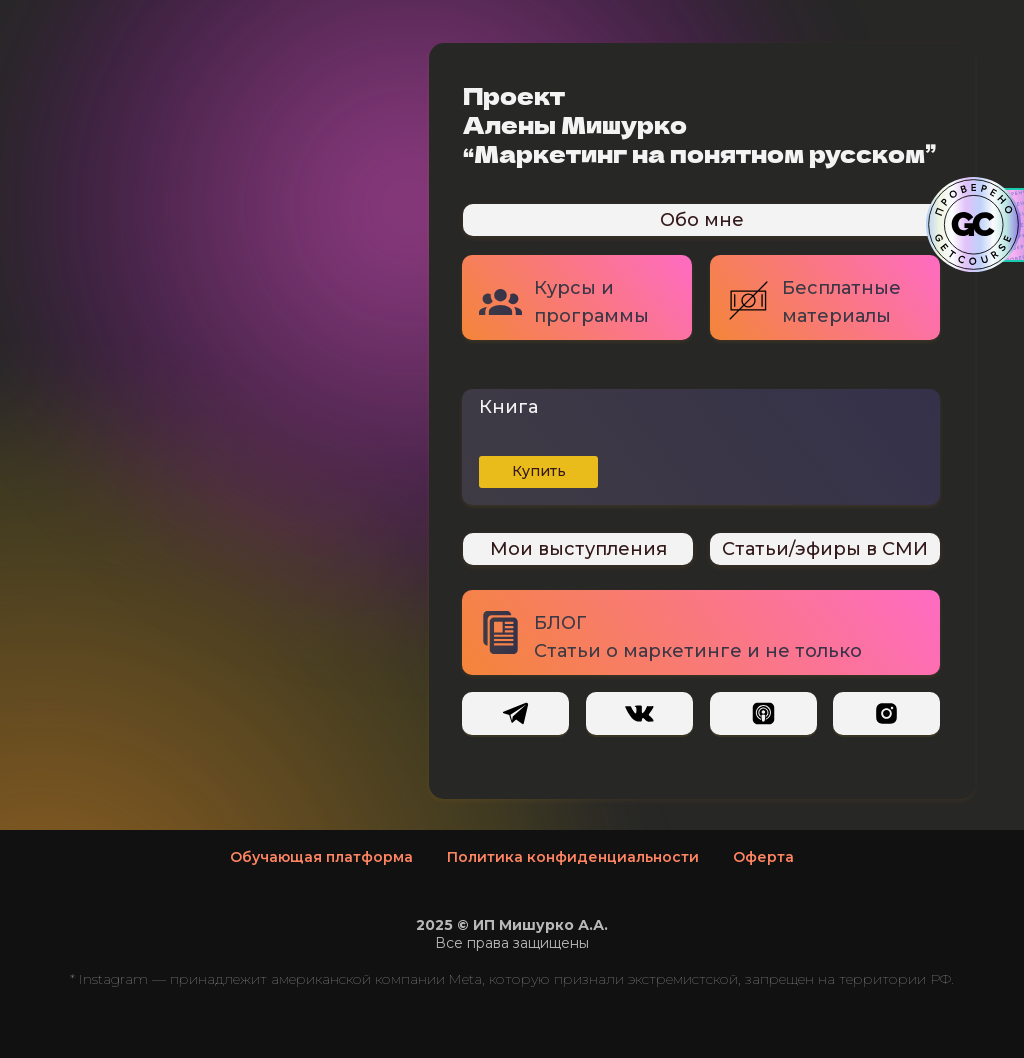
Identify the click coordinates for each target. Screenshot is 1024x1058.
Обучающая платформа (321, 857)
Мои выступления (578, 549)
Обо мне (702, 220)
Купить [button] (539, 471)
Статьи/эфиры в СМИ (825, 549)
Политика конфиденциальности (573, 857)
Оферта (763, 857)
